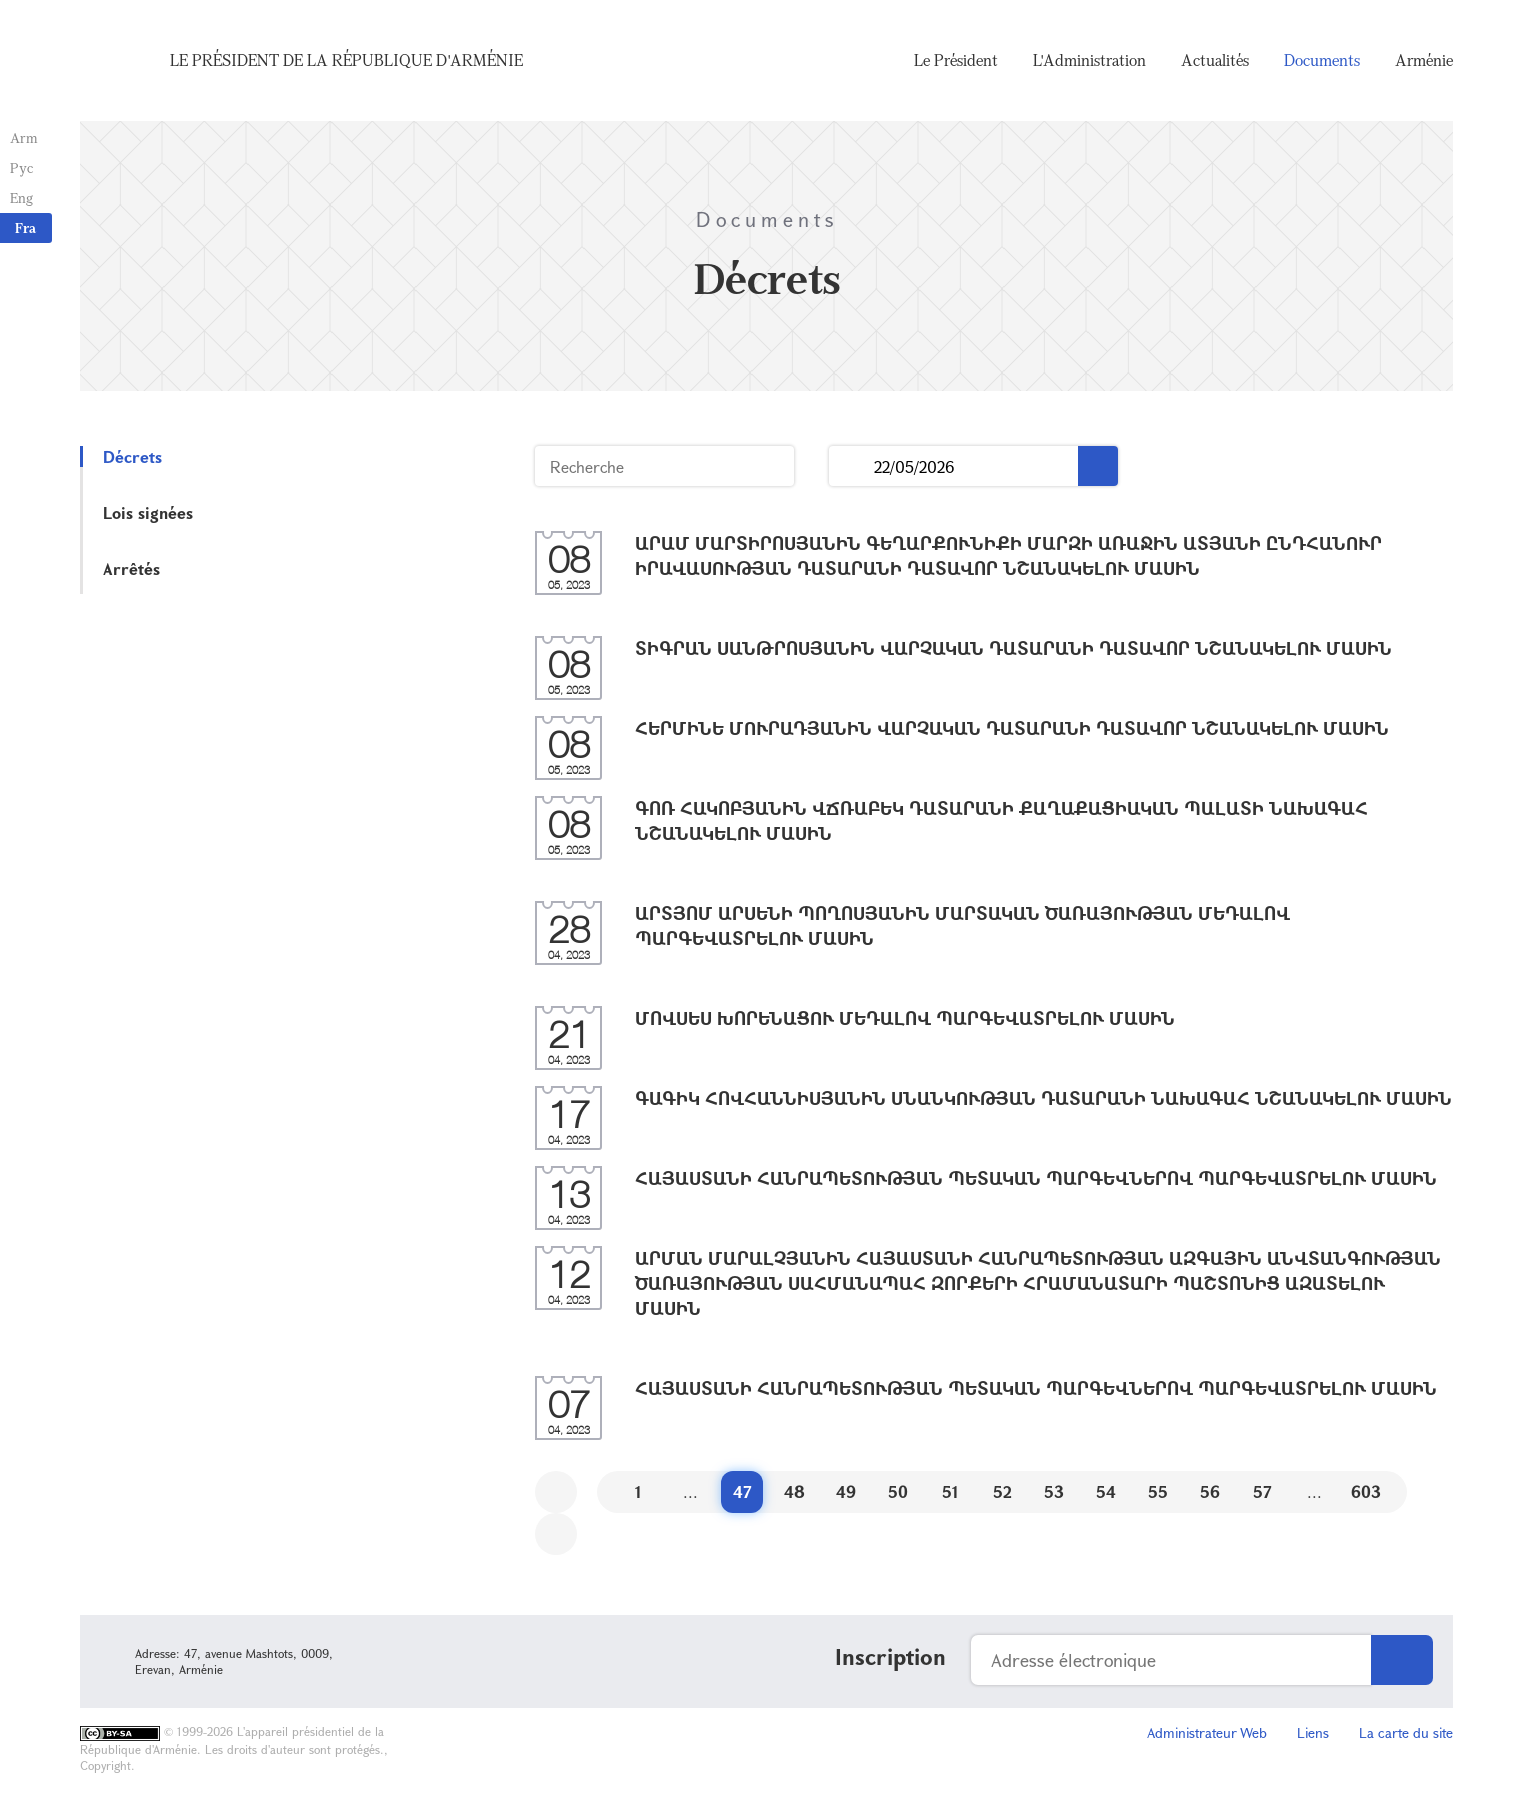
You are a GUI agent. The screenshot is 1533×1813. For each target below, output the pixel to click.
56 (1210, 1491)
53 (1054, 1491)
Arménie (1424, 60)
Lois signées (148, 512)
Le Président (956, 60)
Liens (1313, 1732)
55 (1158, 1491)
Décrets (132, 456)
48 (794, 1491)
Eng (21, 197)
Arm (24, 137)
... (851, 466)
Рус (21, 167)
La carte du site (1406, 1732)
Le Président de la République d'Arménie (346, 60)
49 (846, 1491)
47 (742, 1491)
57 (1262, 1491)
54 (1106, 1491)
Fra (25, 227)
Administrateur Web (1207, 1732)
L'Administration (1089, 60)
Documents (1322, 60)
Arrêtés (131, 568)
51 (950, 1491)
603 (1366, 1491)
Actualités (1215, 60)
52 (1002, 1491)
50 (898, 1491)
